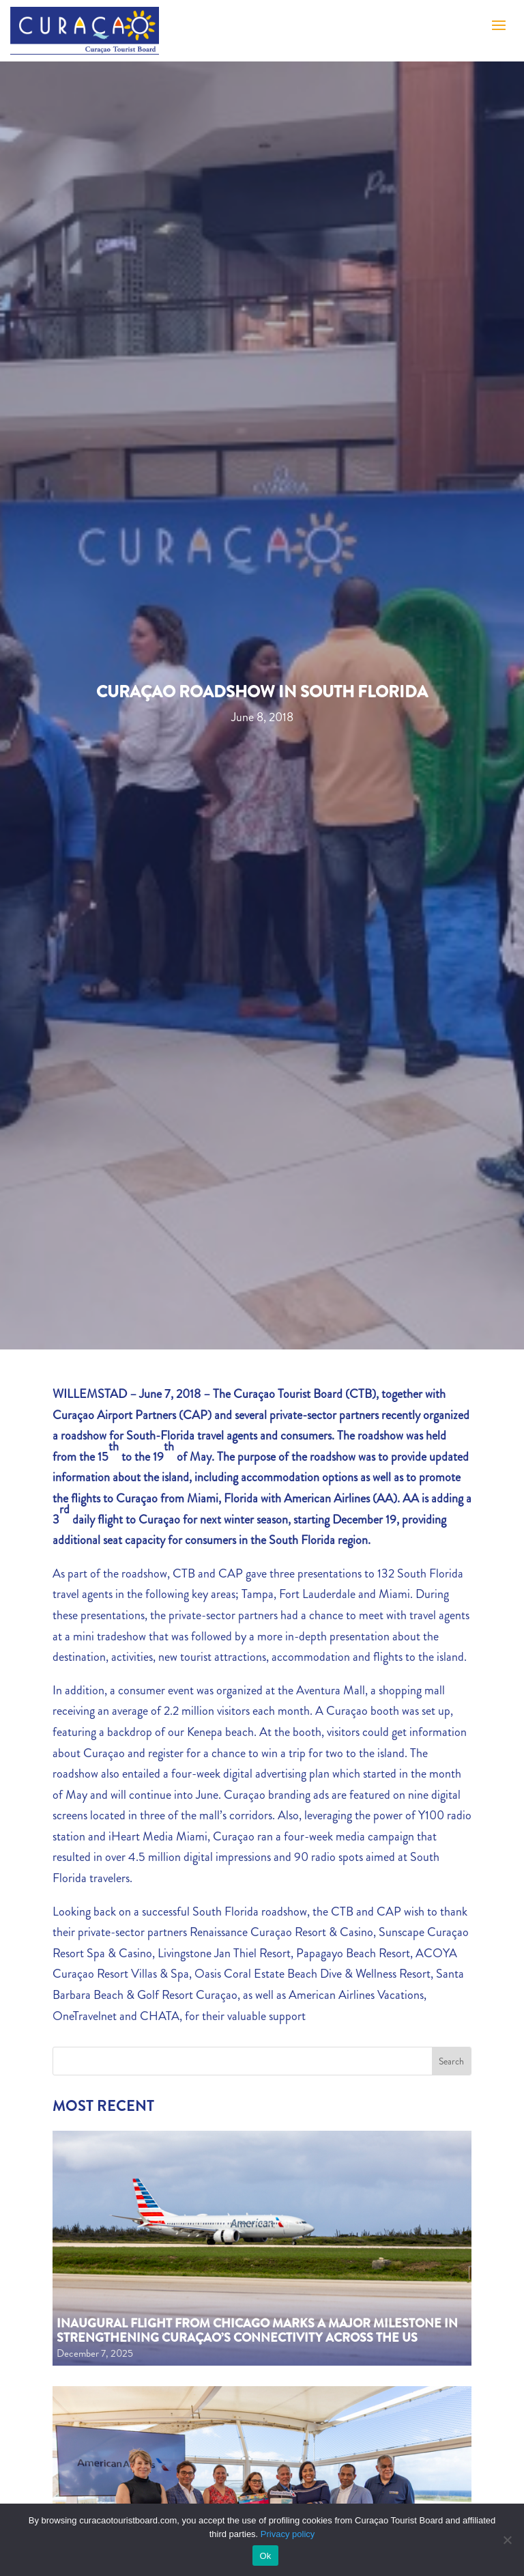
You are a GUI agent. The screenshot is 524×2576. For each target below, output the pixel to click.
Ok (265, 2556)
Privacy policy (288, 2534)
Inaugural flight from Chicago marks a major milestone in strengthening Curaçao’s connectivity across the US (257, 2330)
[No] (507, 2540)
